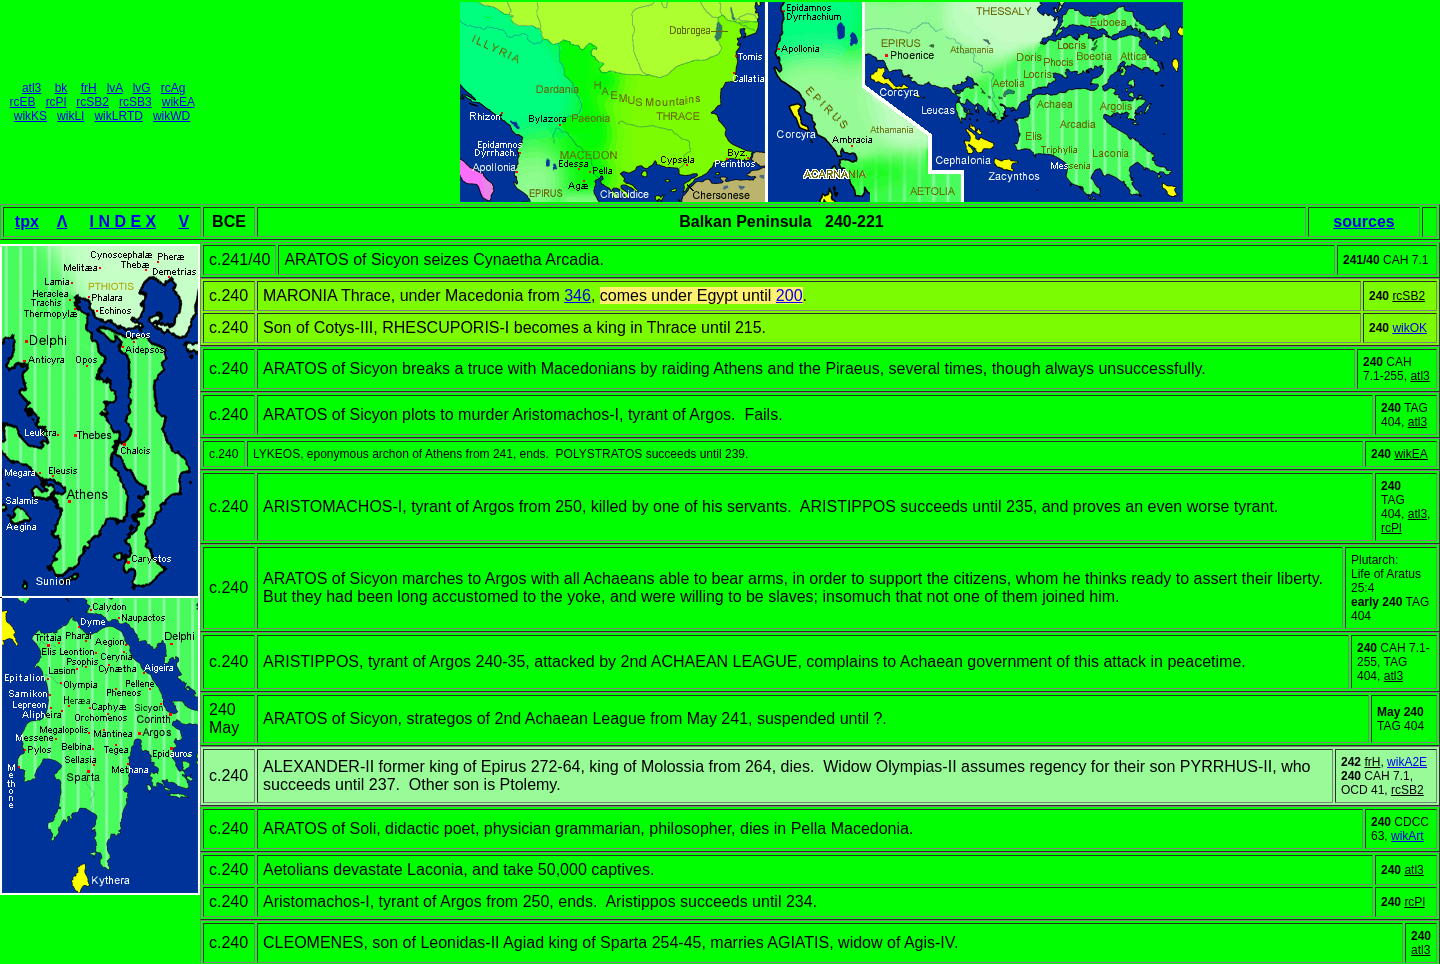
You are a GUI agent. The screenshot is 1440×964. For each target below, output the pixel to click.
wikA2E (1407, 762)
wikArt (1407, 836)
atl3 (31, 88)
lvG (142, 88)
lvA (115, 88)
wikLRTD (118, 116)
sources (1363, 221)
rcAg (173, 88)
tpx (27, 221)
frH (89, 88)
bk (61, 88)
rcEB (23, 102)
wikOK (1409, 328)
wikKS (30, 116)
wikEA (178, 102)
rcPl (56, 102)
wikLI (70, 116)
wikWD (171, 116)
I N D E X (123, 221)
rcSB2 (92, 102)
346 (577, 295)
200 (789, 295)
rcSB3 (135, 102)
